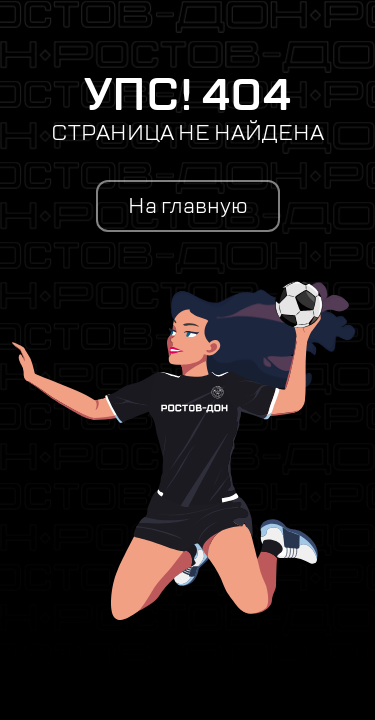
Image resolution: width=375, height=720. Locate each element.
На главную (188, 206)
